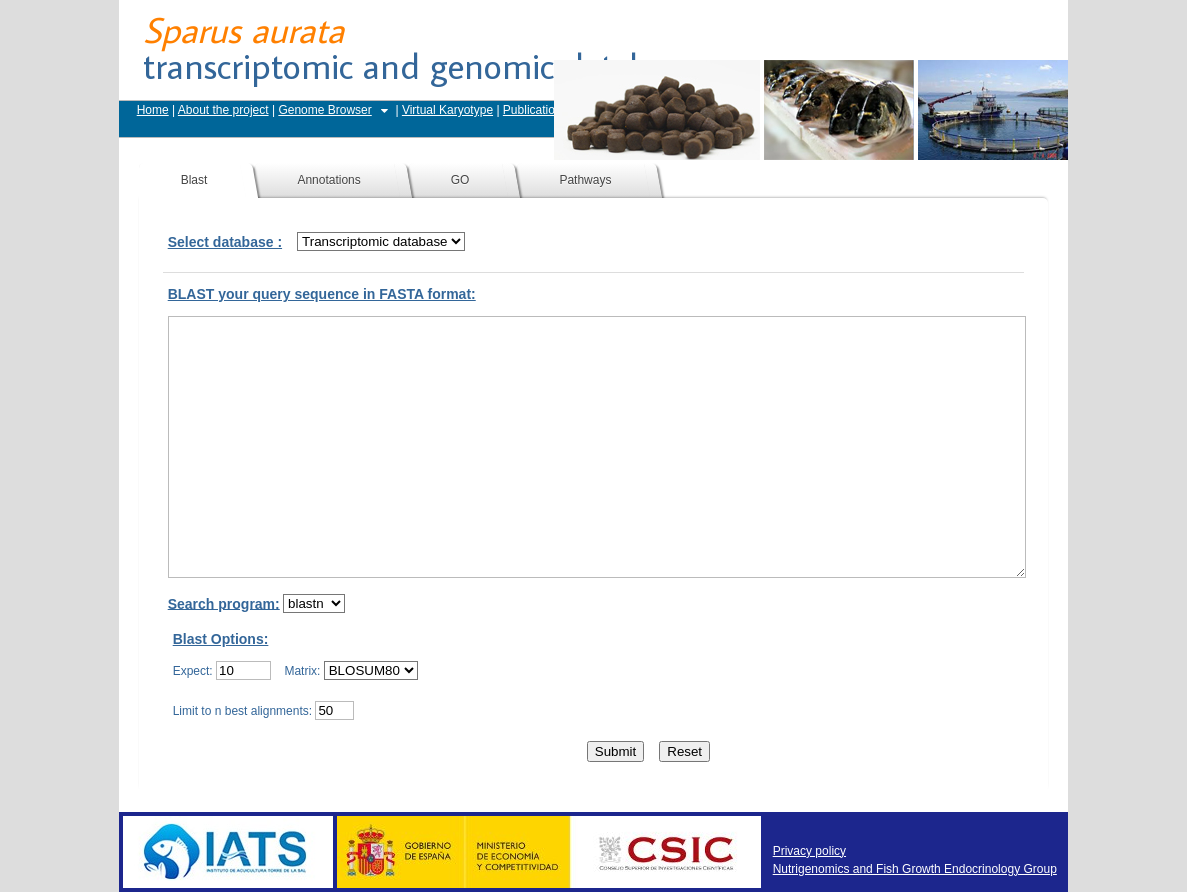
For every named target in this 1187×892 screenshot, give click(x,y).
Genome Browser (324, 110)
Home (153, 110)
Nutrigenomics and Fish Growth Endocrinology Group (915, 869)
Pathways (585, 180)
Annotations (328, 180)
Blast (194, 180)
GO (460, 180)
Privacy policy (809, 851)
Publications (535, 110)
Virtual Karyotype (447, 110)
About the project (223, 110)
